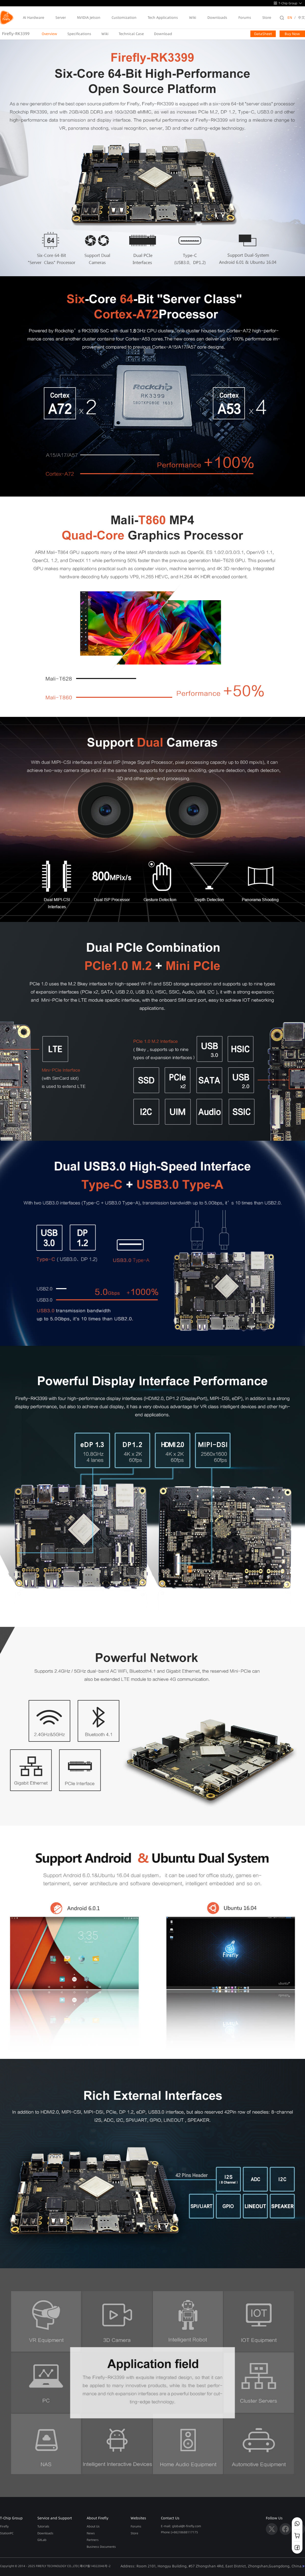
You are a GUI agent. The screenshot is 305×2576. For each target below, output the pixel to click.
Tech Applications (163, 17)
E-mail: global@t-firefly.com (181, 2526)
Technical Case (131, 34)
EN (289, 17)
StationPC (6, 2533)
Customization (124, 17)
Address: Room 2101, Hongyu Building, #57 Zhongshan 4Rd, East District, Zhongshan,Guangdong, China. (212, 2566)
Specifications (79, 34)
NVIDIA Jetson (88, 17)
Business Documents (101, 2546)
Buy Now (292, 33)
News (91, 2533)
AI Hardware (33, 17)
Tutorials (43, 2526)
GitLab (42, 2540)
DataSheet (263, 33)
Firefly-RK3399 (15, 33)
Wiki (192, 17)
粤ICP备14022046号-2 (95, 2566)
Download (163, 34)
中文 (301, 17)
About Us (93, 2526)
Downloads (217, 17)
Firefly (4, 2526)
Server (60, 17)
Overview (49, 34)
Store (266, 17)
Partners (93, 2540)
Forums (244, 17)
